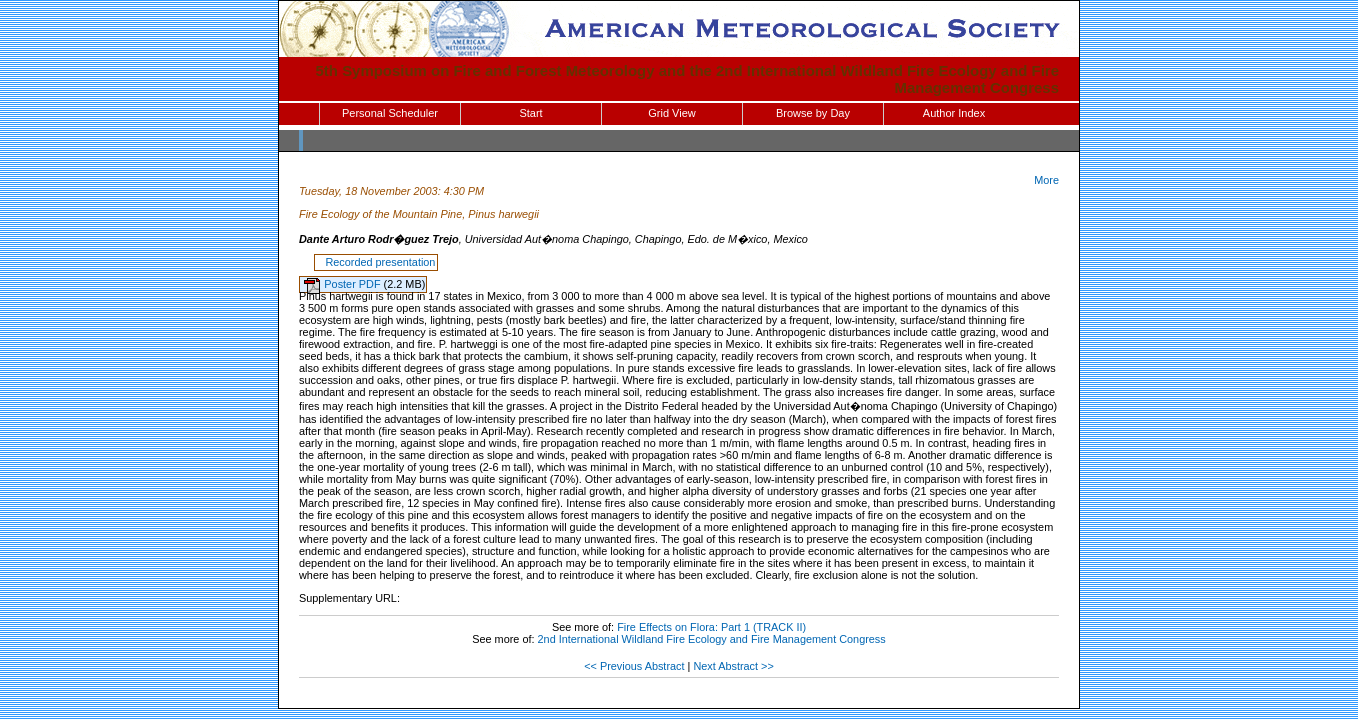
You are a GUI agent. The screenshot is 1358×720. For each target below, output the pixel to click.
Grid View (671, 113)
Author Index (954, 113)
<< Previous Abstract (634, 666)
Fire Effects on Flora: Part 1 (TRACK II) (711, 627)
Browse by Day (813, 113)
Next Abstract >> (733, 666)
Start (530, 113)
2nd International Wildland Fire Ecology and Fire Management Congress (712, 639)
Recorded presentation (377, 262)
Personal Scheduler (390, 113)
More (1046, 180)
